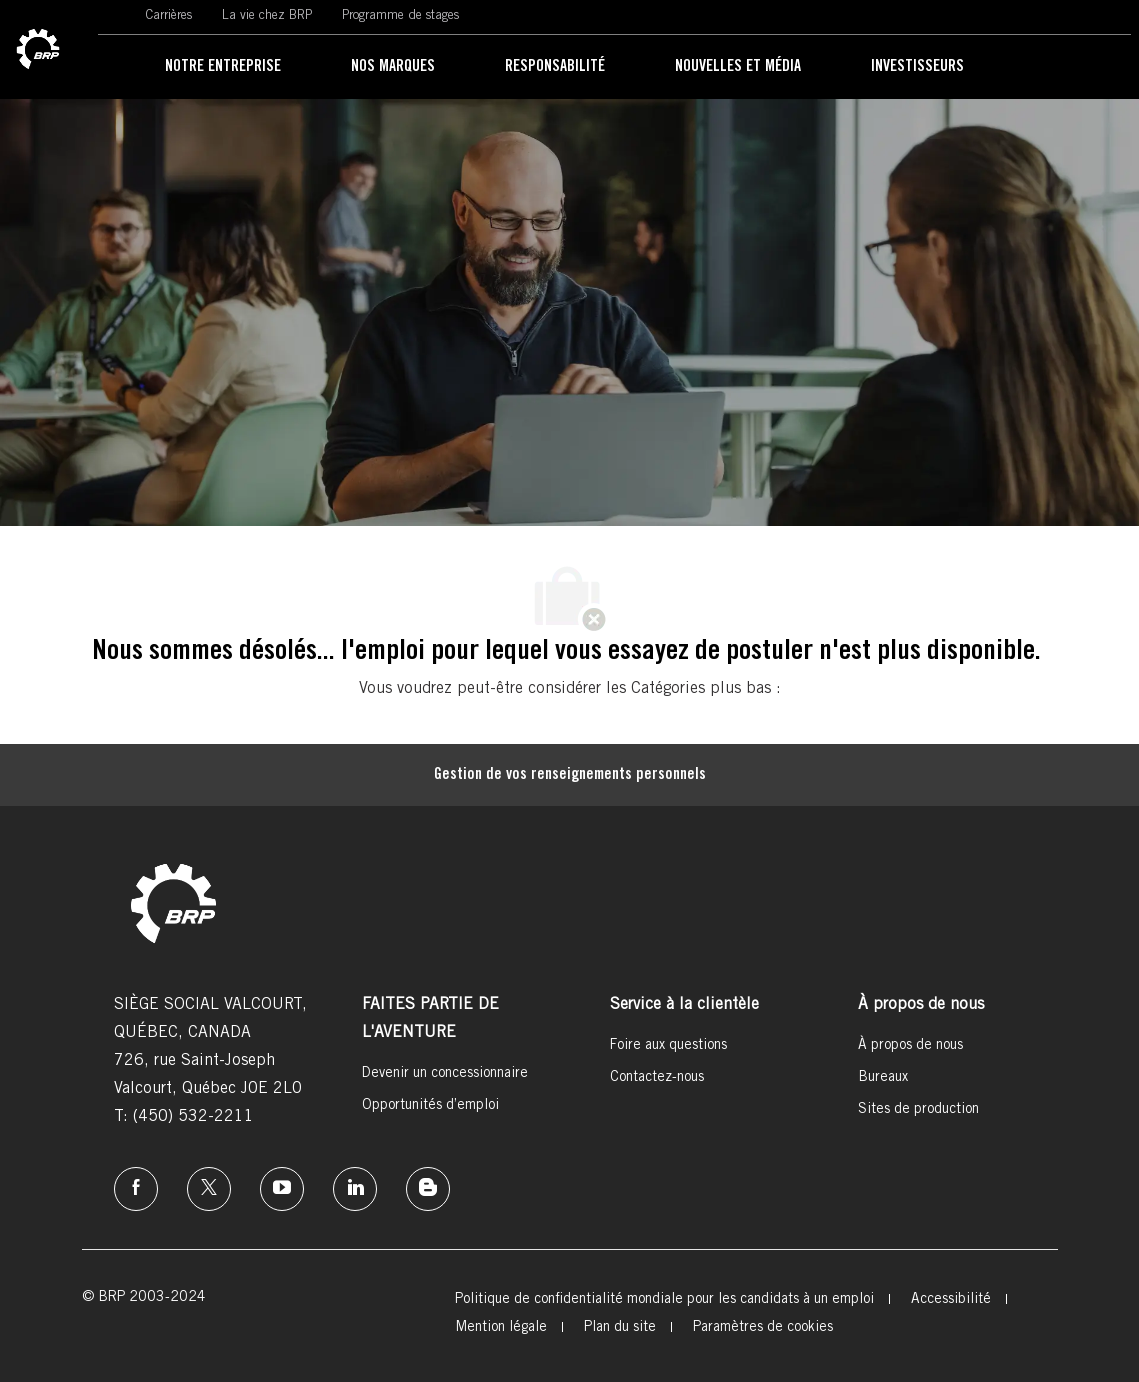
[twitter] (209, 1189)
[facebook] (136, 1189)
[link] (38, 50)
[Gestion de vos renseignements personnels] (570, 775)
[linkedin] (355, 1189)
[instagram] (282, 1189)
